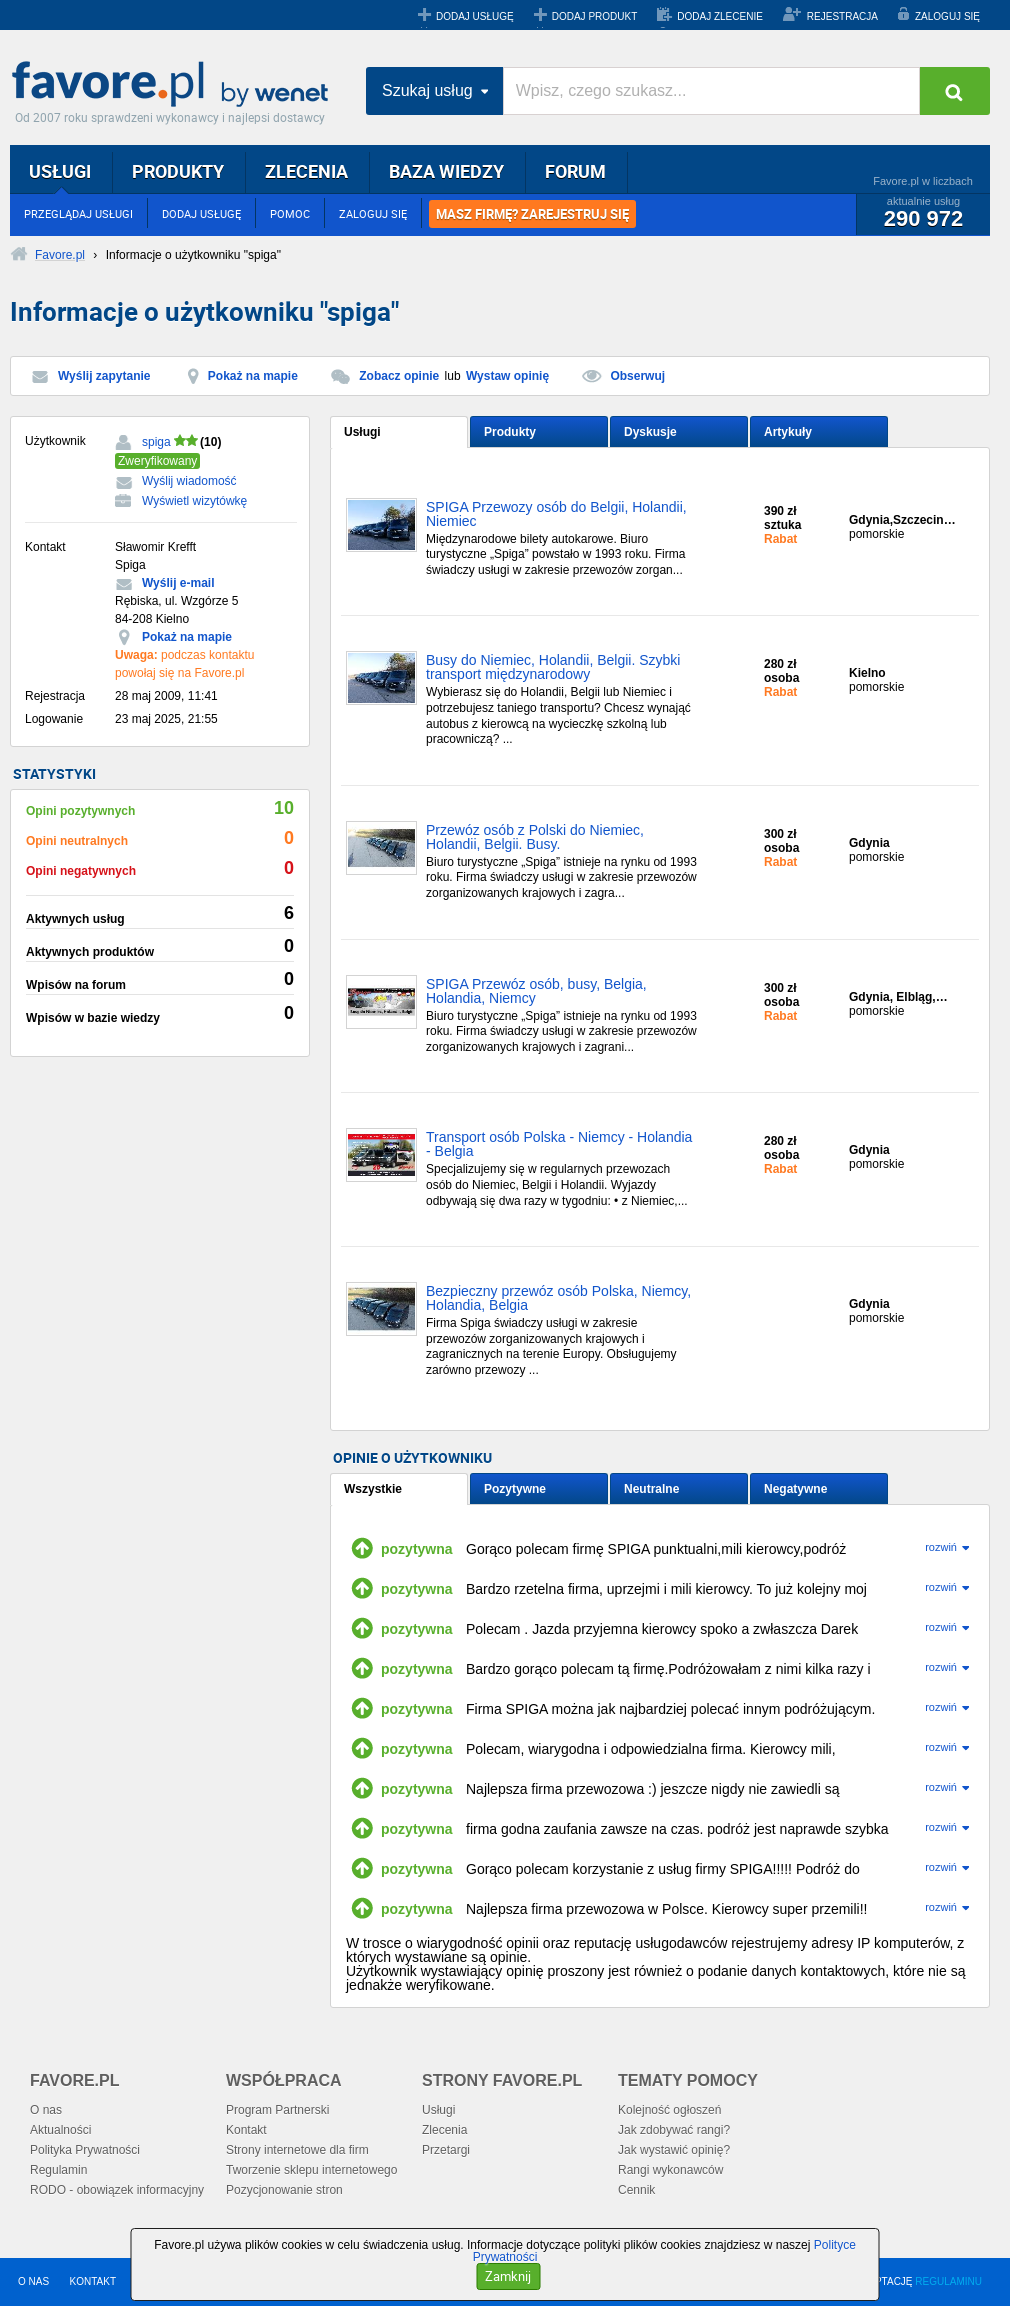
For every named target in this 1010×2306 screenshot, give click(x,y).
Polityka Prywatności (85, 2150)
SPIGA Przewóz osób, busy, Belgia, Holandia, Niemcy (536, 991)
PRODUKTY (178, 171)
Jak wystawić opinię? (674, 2150)
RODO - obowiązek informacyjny (117, 2190)
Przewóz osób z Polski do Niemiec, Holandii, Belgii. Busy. (535, 837)
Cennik (636, 2190)
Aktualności (60, 2130)
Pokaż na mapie (253, 376)
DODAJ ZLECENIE (720, 16)
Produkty (510, 432)
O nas (46, 2110)
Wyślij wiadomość (189, 481)
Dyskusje (650, 432)
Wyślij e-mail (178, 583)
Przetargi (446, 2150)
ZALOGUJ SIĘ (947, 16)
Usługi (362, 432)
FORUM (575, 171)
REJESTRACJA (842, 16)
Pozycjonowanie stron (284, 2190)
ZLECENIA (306, 171)
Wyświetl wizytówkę (194, 501)
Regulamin (58, 2170)
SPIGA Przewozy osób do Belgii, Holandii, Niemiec (556, 514)
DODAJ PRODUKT (595, 16)
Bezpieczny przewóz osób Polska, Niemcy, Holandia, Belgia (558, 1298)
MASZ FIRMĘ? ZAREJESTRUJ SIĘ (532, 214)
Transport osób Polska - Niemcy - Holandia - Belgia (559, 1144)
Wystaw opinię (507, 376)
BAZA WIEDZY (446, 171)
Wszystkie (373, 1489)
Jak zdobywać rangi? (674, 2130)
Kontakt (246, 2130)
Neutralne (651, 1489)
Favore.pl (175, 85)
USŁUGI (60, 171)
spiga (156, 442)
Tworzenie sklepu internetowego (311, 2170)
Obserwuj (637, 376)
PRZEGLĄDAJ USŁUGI (78, 213)
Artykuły (788, 432)
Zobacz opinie (399, 376)
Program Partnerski (277, 2110)
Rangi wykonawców (670, 2170)
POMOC (290, 213)
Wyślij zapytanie (104, 376)
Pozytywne (515, 1489)
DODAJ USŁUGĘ (475, 16)
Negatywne (795, 1489)
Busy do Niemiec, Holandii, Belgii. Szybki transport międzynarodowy (553, 667)
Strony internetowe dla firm (297, 2150)
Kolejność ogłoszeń (669, 2110)
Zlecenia (444, 2130)
